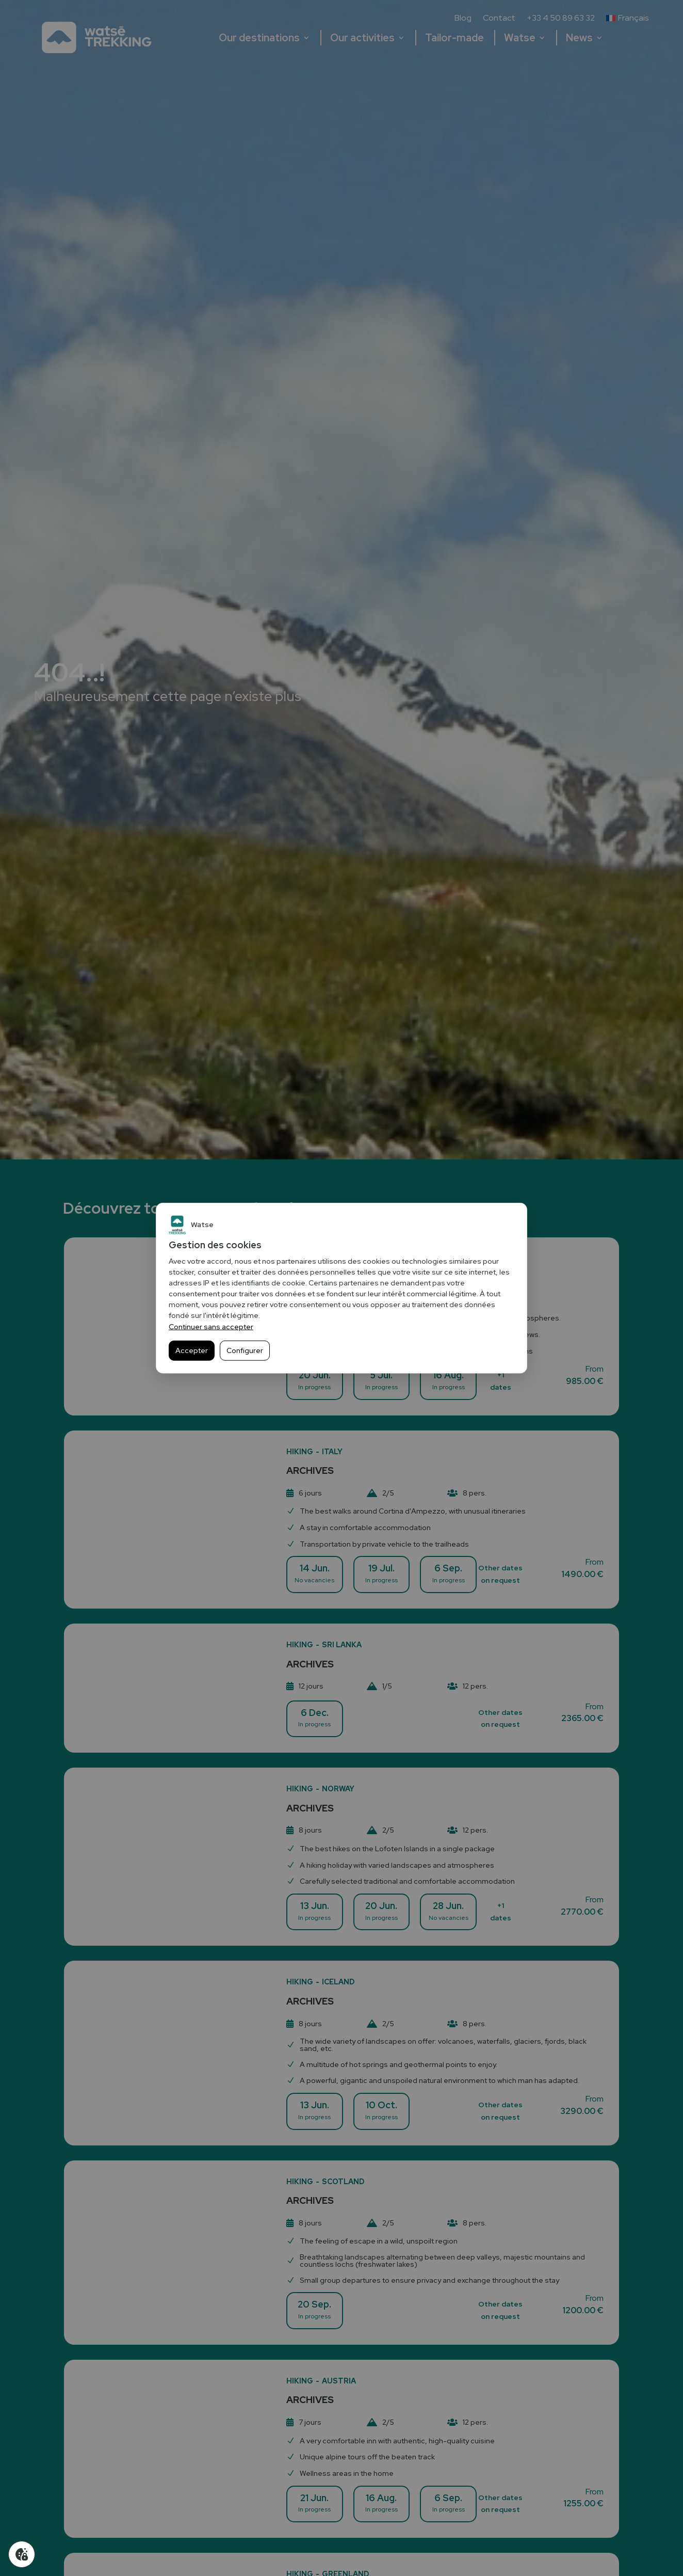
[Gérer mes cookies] (21, 2554)
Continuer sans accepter (211, 1327)
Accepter (191, 1350)
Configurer (244, 1350)
